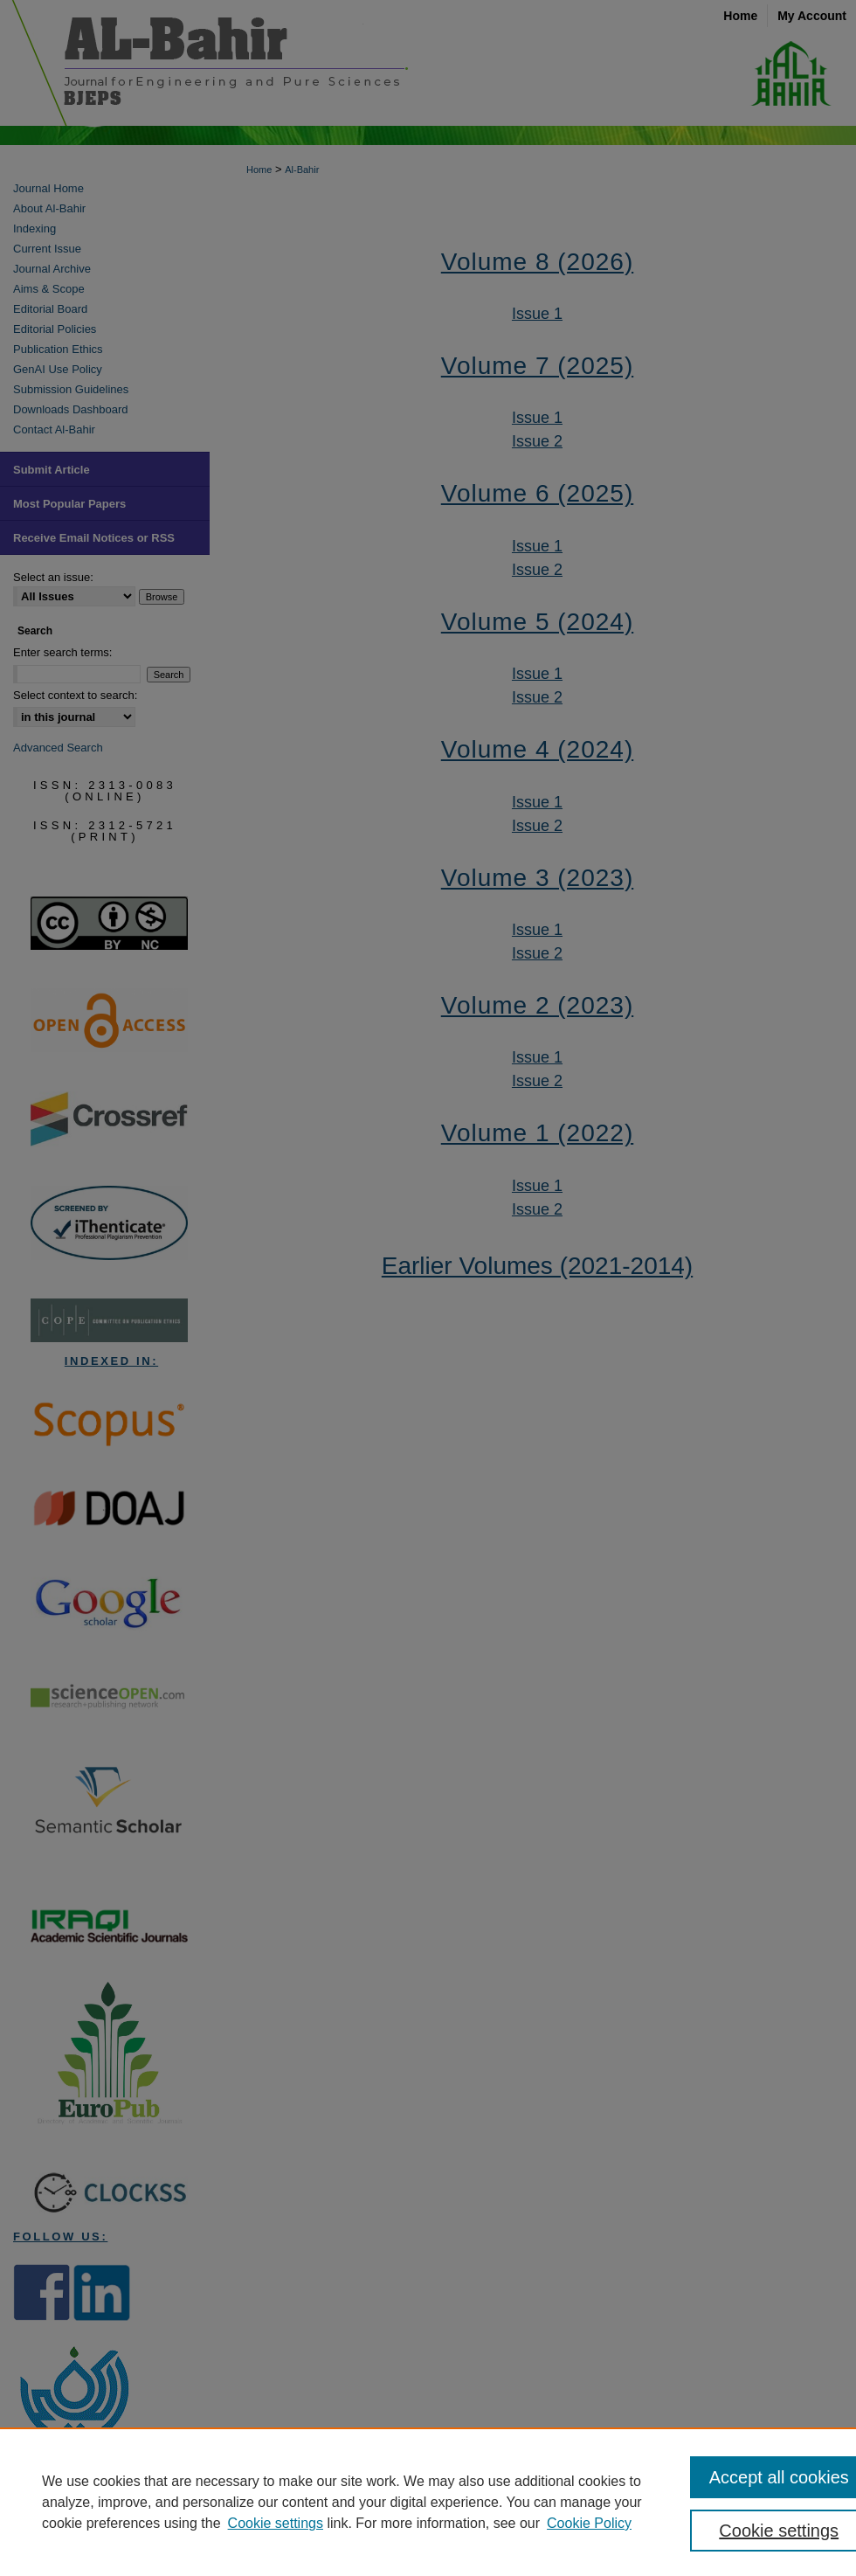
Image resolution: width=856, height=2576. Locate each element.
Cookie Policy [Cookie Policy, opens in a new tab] (589, 2523)
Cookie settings (275, 2523)
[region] (428, 2501)
